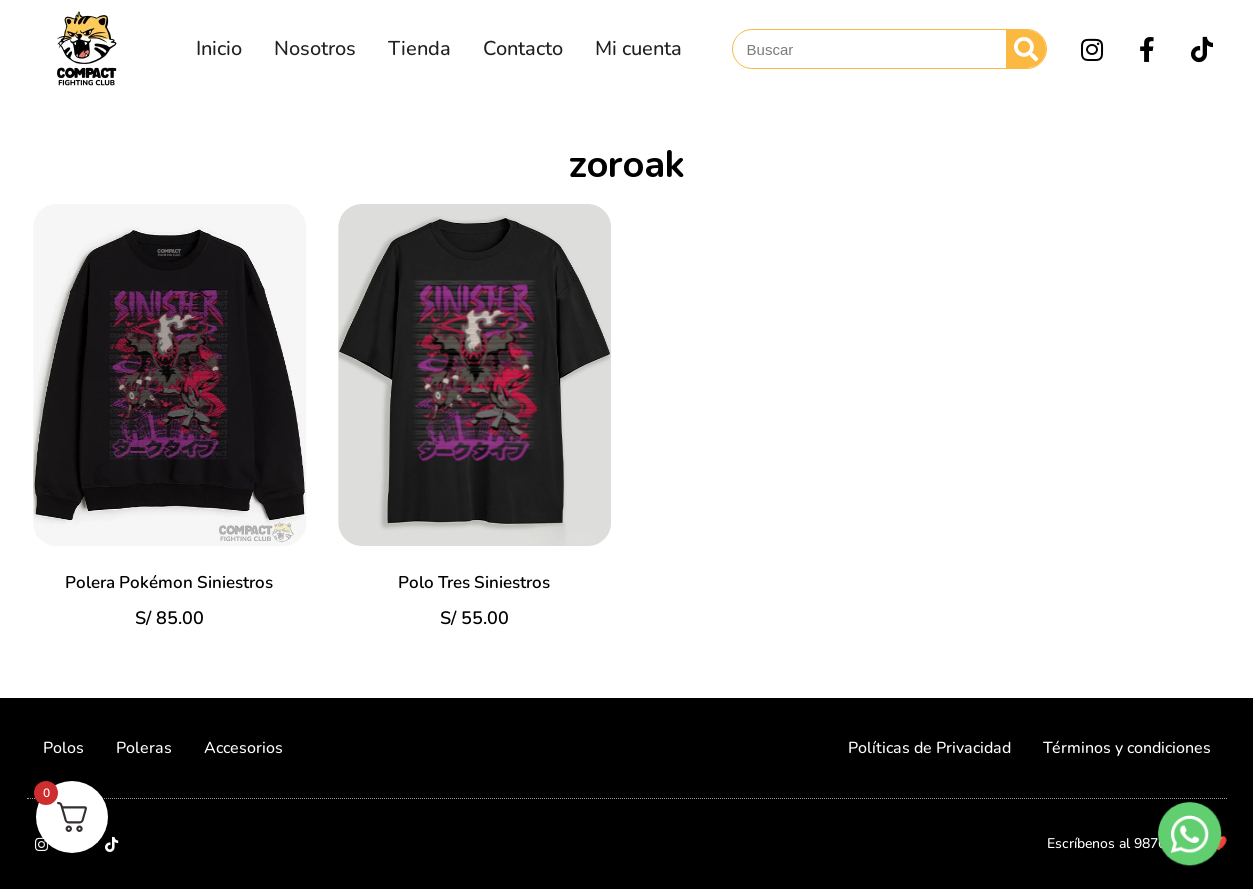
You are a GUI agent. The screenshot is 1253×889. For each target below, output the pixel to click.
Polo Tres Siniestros (474, 582)
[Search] (1026, 49)
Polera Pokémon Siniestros (169, 582)
